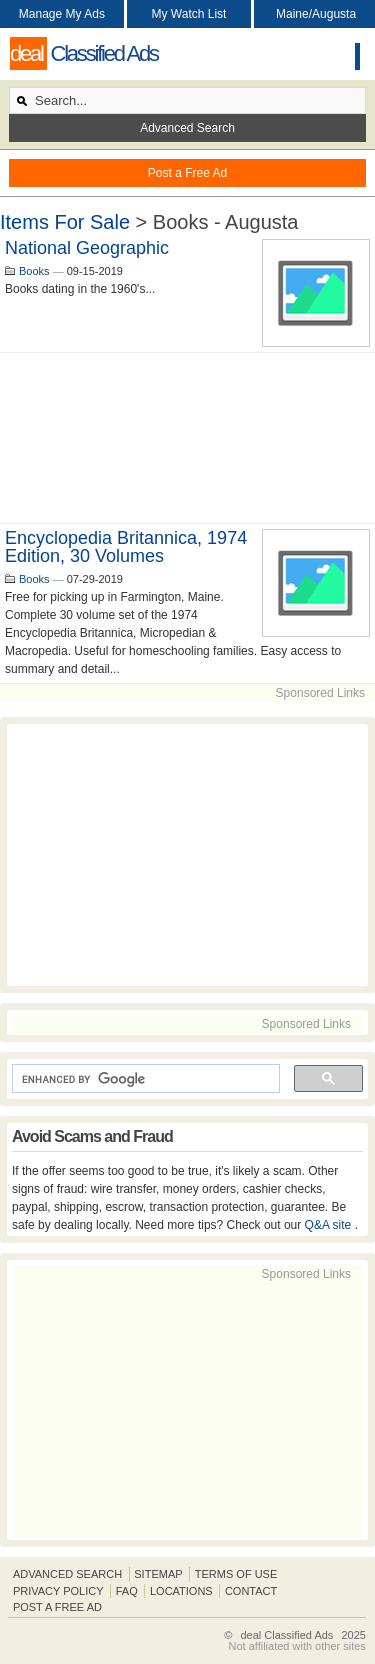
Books (34, 271)
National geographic (87, 248)
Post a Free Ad (187, 173)
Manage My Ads (62, 14)
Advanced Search (187, 128)
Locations (181, 1591)
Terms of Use (236, 1574)
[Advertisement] (187, 438)
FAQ (127, 1591)
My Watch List (189, 14)
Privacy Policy (58, 1591)
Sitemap (158, 1574)
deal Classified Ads (286, 1635)
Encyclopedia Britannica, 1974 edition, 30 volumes (126, 547)
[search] (144, 1079)
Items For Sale (65, 222)
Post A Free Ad (57, 1607)
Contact (251, 1591)
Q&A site (330, 1225)
